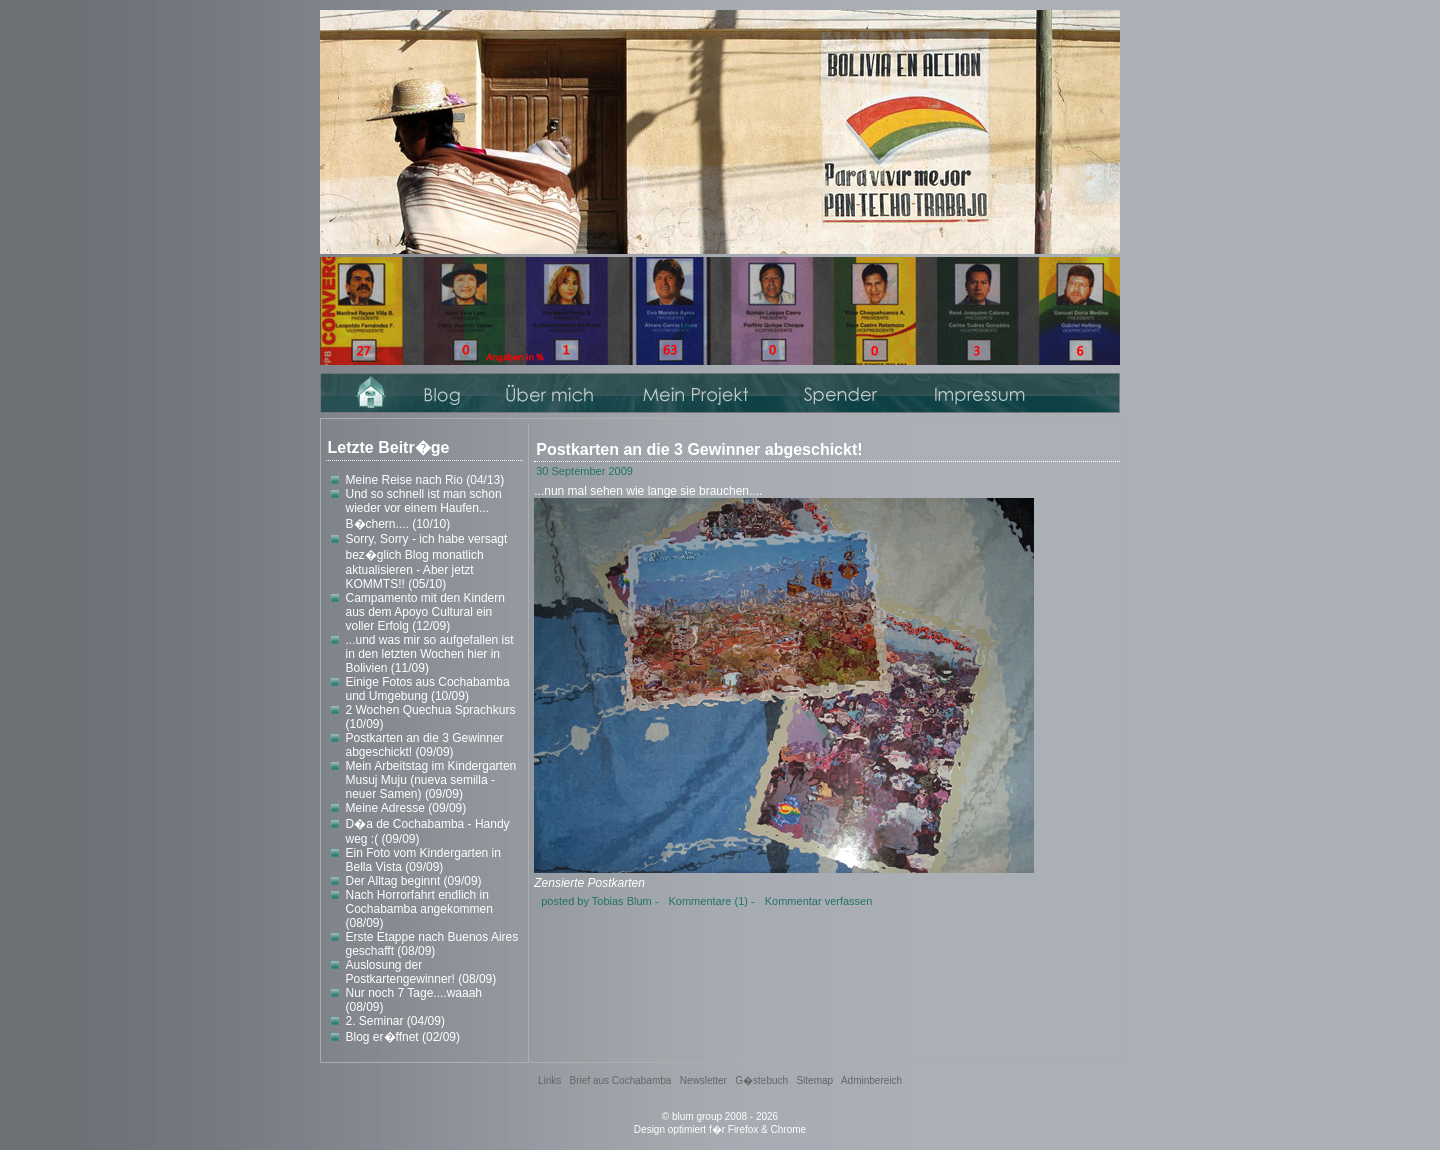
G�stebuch (761, 1080)
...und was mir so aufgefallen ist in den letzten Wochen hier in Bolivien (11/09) (430, 654)
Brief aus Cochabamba (621, 1080)
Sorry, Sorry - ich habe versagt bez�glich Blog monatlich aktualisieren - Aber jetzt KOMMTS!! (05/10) (427, 561)
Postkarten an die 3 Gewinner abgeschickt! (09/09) (425, 745)
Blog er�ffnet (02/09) (403, 1037)
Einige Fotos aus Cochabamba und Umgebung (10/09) (428, 689)
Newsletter (703, 1080)
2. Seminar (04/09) (395, 1021)
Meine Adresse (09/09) (406, 808)
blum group (697, 1116)
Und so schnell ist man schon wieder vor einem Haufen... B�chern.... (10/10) (424, 509)
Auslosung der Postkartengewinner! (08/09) (421, 972)
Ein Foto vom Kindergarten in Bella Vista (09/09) (423, 860)
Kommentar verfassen (819, 901)
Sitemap (814, 1080)
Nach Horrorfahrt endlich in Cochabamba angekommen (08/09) (419, 909)
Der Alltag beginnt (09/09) (414, 881)
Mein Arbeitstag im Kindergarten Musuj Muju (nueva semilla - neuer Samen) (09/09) (431, 780)
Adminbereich (871, 1080)
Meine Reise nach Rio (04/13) (425, 480)
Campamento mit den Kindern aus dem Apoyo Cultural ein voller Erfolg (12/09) (425, 612)
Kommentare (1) (707, 901)
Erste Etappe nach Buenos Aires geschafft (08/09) (432, 944)
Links (549, 1080)
